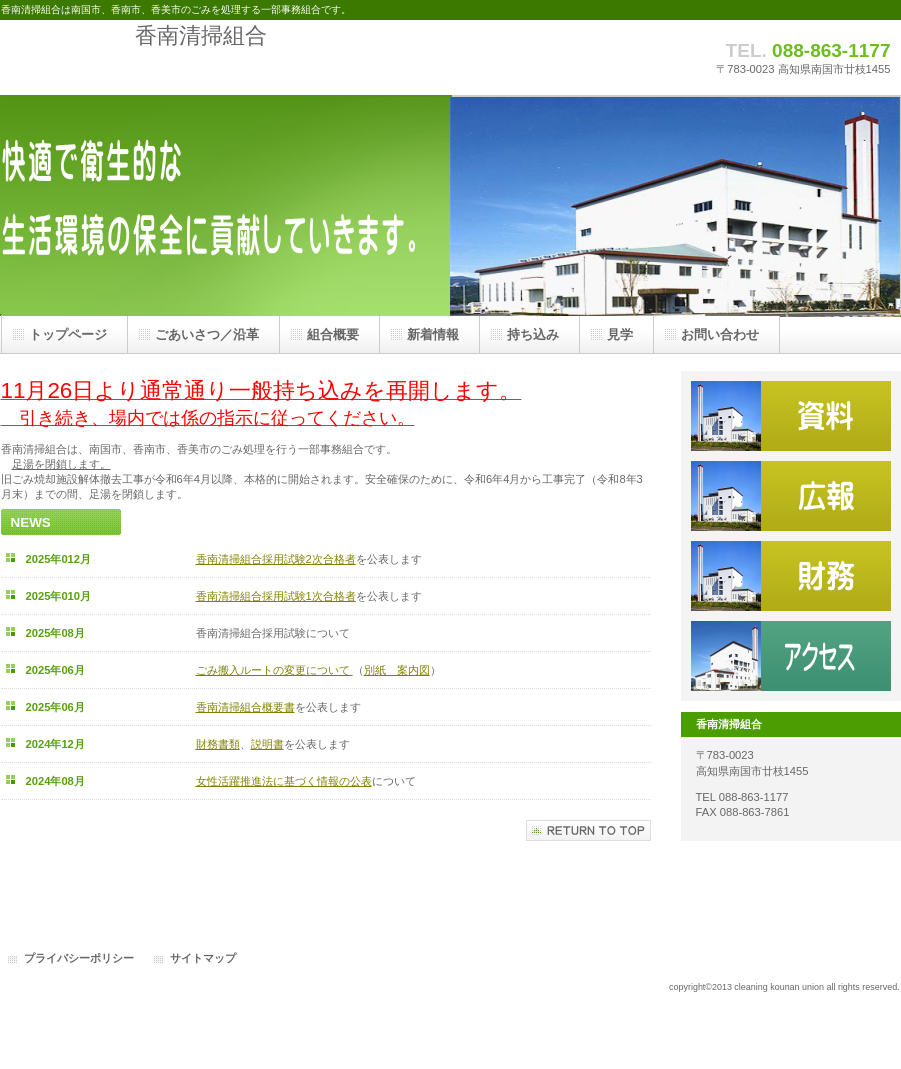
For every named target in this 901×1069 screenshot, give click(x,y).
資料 (791, 416)
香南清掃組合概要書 (245, 707)
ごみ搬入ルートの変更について (274, 670)
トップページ (68, 334)
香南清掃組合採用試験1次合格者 (276, 596)
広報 (791, 496)
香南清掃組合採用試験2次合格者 (276, 559)
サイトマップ (203, 958)
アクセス (791, 656)
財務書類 (218, 744)
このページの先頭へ (588, 830)
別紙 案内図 (397, 670)
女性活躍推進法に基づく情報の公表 (284, 781)
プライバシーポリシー (79, 958)
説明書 (267, 744)
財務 (791, 576)
